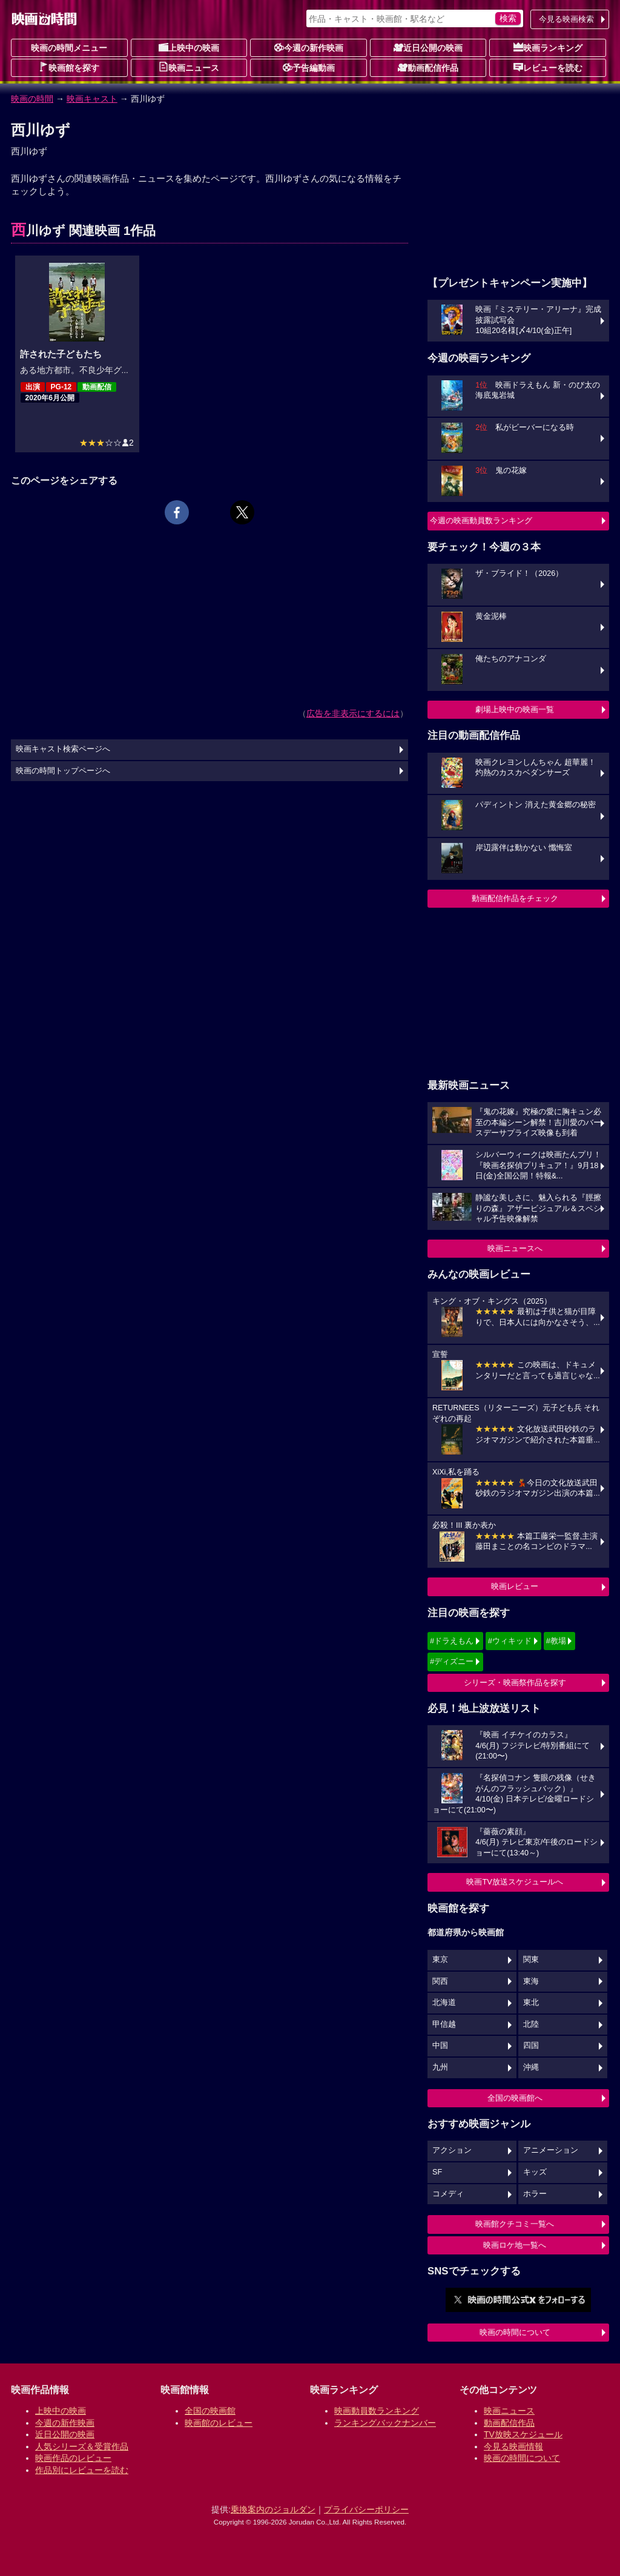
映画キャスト (92, 99)
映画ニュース (189, 67)
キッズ (535, 2172)
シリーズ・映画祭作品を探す (515, 1682)
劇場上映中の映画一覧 (514, 709)
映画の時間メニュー (69, 48)
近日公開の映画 (428, 47)
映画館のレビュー (218, 2423)
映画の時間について (515, 2332)
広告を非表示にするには (353, 713)
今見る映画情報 (513, 2446)
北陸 (531, 2024)
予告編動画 (309, 67)
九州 (440, 2067)
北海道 (444, 2002)
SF (437, 2172)
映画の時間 (32, 99)
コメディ (448, 2194)
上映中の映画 (189, 47)
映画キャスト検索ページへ (63, 749)
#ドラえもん (451, 1640)
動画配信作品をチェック (515, 898)
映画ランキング (547, 47)
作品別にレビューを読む (81, 2470)
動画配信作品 (428, 67)
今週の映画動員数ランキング (481, 520)
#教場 (556, 1640)
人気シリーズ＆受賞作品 (81, 2446)
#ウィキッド (510, 1640)
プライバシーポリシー (366, 2509)
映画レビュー (514, 1586)
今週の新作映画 (308, 47)
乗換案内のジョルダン (273, 2509)
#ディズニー (451, 1661)
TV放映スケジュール (523, 2434)
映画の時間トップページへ (63, 771)
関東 (531, 1959)
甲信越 (444, 2024)
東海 (531, 1981)
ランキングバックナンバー (385, 2423)
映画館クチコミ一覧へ (514, 2223)
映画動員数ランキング (376, 2411)
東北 (531, 2002)
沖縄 (531, 2067)
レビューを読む (547, 67)
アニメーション (550, 2150)
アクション (452, 2150)
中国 (440, 2045)
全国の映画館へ (514, 2097)
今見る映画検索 (566, 19)
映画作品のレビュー (73, 2458)
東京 (440, 1959)
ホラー (535, 2194)
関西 (440, 1981)
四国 (531, 2045)
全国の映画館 (210, 2411)
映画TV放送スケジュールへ (514, 1881)
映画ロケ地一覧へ (514, 2245)
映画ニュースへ (514, 1248)
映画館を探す (69, 67)
